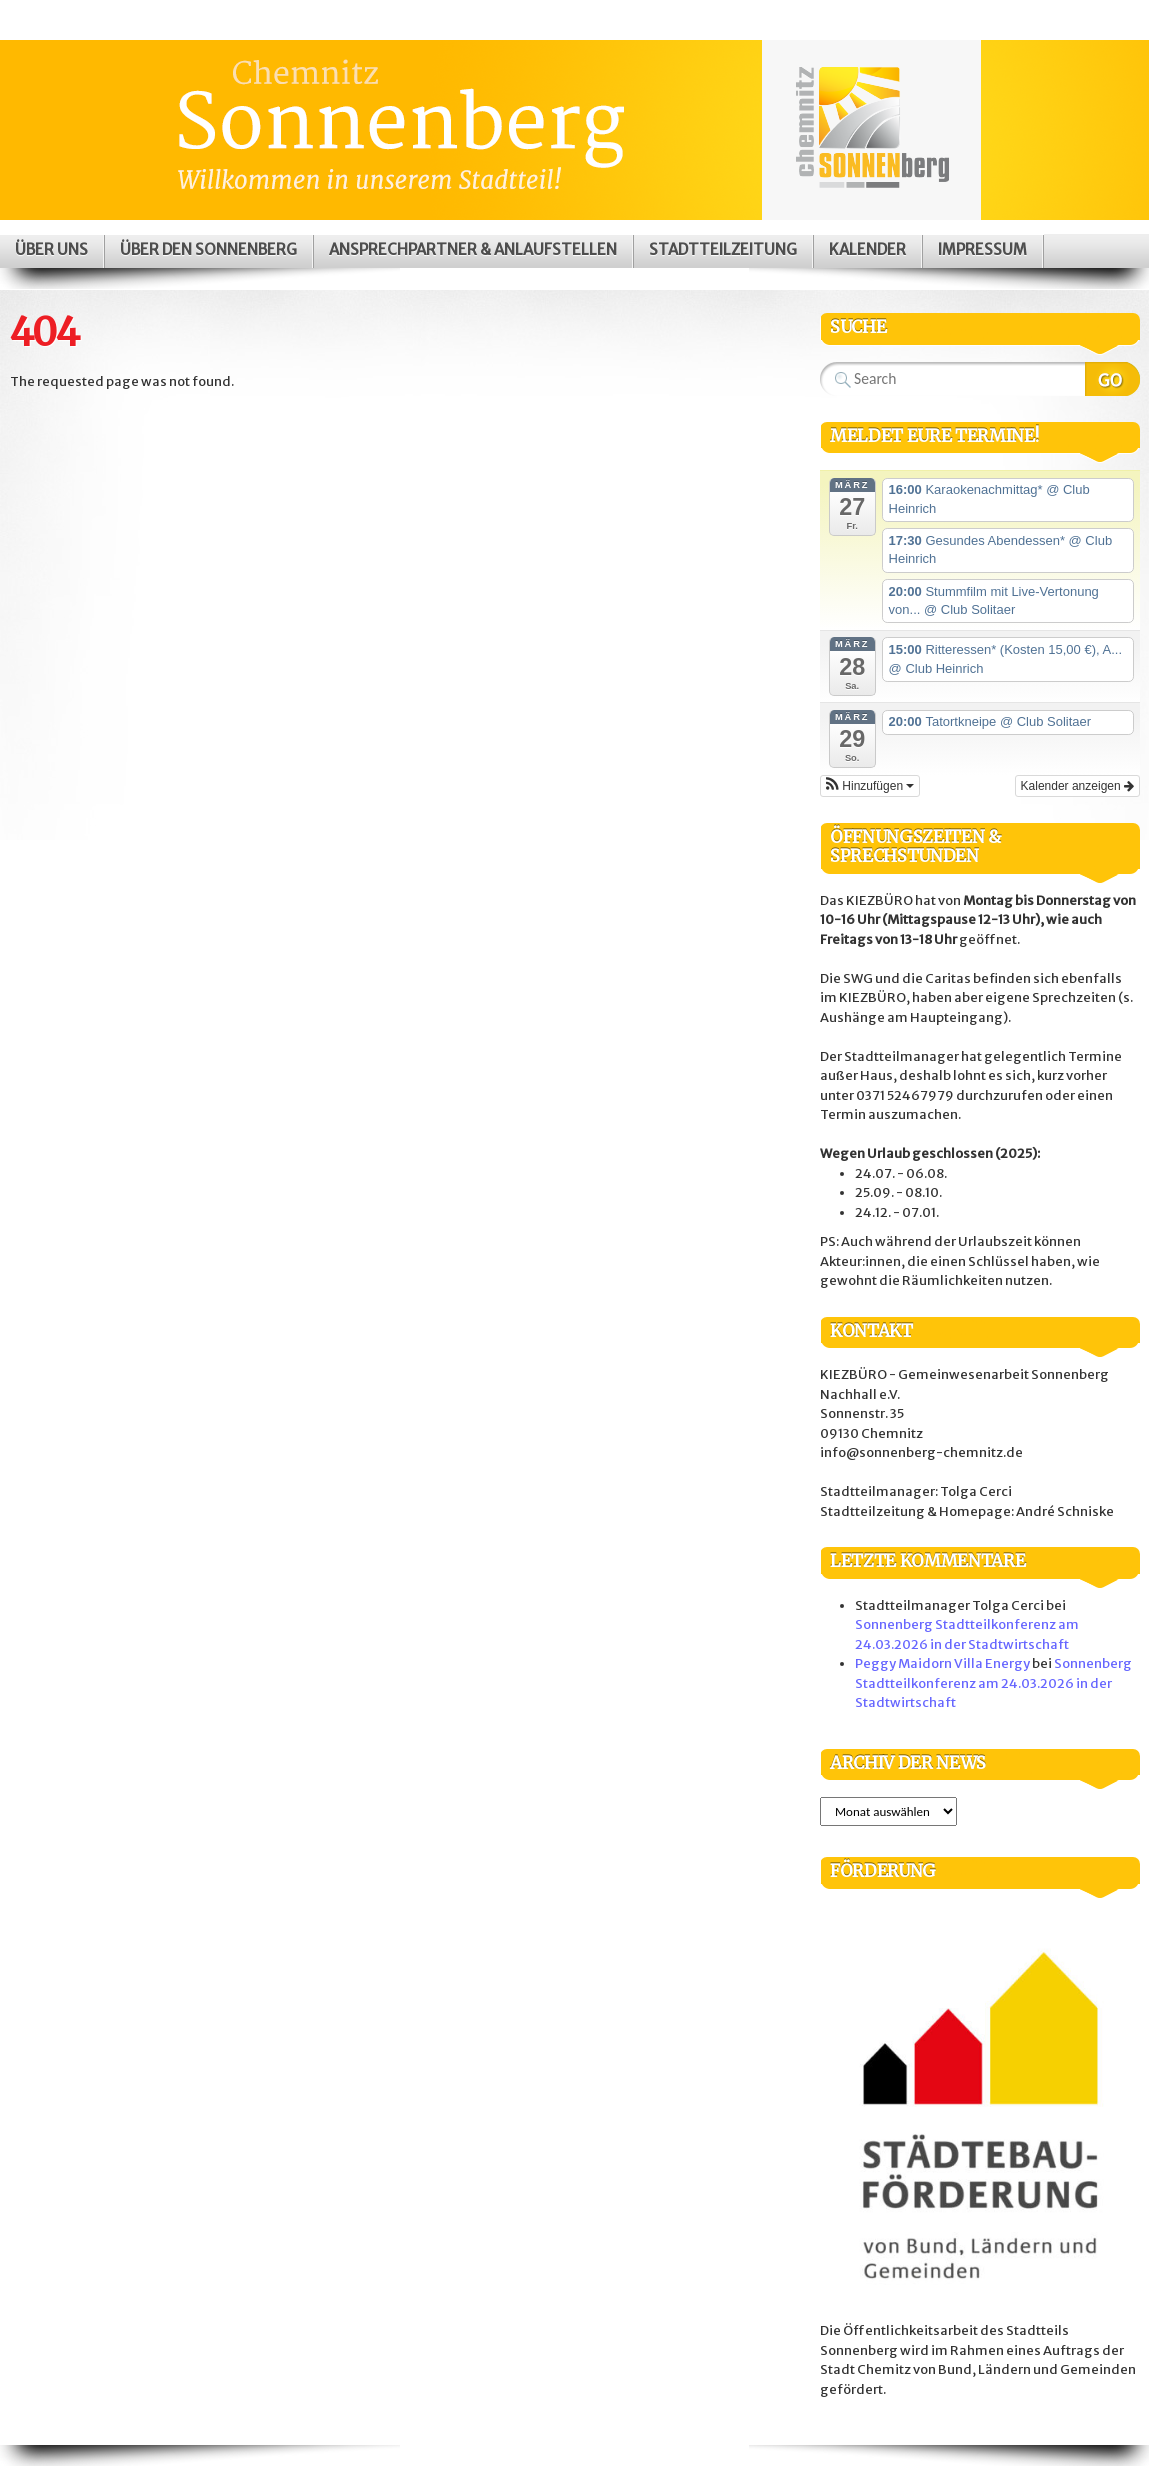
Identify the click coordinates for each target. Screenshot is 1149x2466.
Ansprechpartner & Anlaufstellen (473, 249)
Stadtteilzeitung (723, 249)
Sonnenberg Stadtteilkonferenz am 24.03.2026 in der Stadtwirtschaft (993, 1683)
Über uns (51, 249)
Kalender (867, 249)
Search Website (1112, 379)
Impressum (982, 249)
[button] (870, 786)
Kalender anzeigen (1077, 786)
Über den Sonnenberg (208, 249)
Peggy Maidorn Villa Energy (942, 1663)
